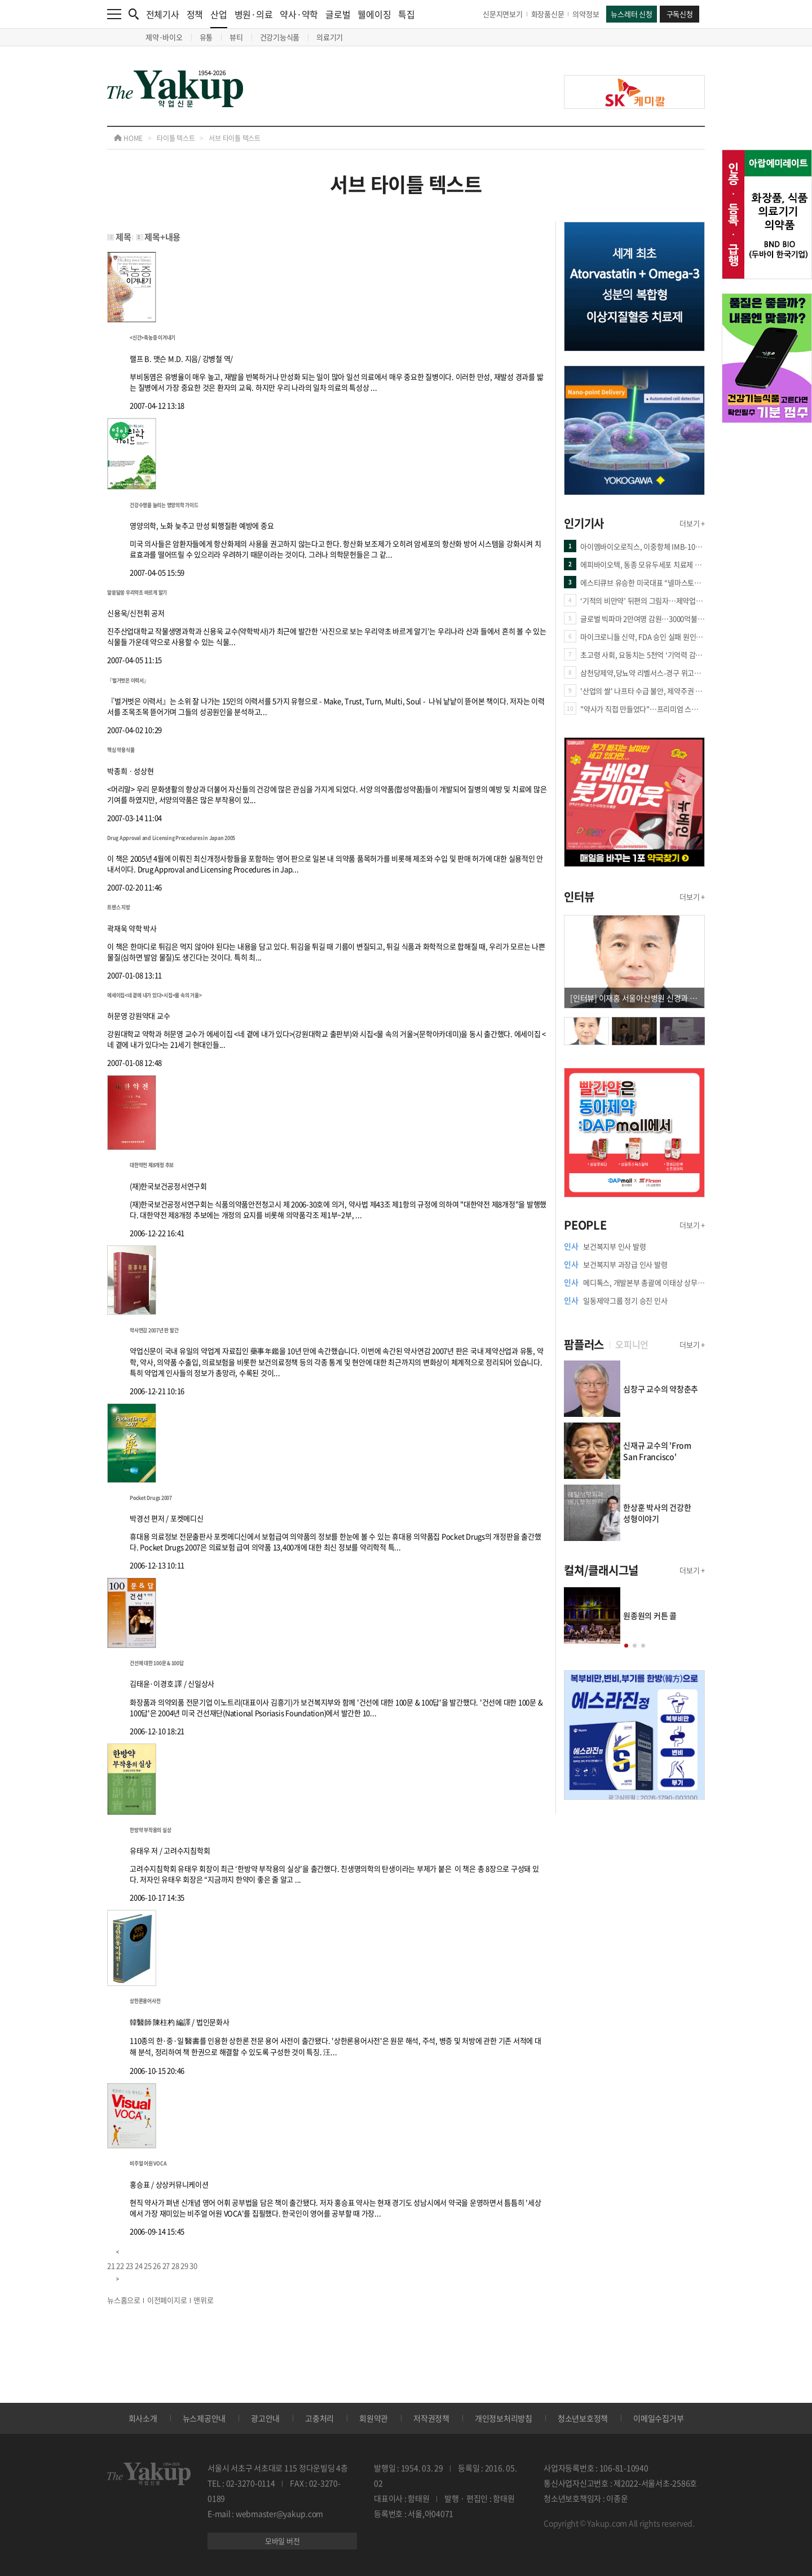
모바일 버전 (282, 2540)
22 (120, 2265)
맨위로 (203, 2300)
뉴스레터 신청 (631, 13)
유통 (206, 37)
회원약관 (373, 2418)
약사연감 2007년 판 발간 (154, 1330)
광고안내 (265, 2418)
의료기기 (329, 37)
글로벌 (337, 14)
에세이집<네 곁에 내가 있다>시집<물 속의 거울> (154, 995)
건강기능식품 (280, 37)
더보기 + (692, 523)
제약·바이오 (164, 37)
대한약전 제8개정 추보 (152, 1165)
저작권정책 (431, 2418)
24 (139, 2265)
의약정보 (585, 13)
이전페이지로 (167, 2300)
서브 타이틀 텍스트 (235, 138)
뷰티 (236, 37)
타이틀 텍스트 (176, 138)
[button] (626, 1646)
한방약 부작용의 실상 (150, 1830)
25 (148, 2265)
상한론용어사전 (145, 2001)
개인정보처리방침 (503, 2418)
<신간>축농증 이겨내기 (152, 337)
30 (193, 2265)
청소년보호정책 (583, 2418)
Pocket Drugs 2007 (151, 1497)
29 (184, 2265)
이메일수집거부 (658, 2418)
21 (111, 2265)
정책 (195, 14)
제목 (123, 236)
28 (175, 2265)
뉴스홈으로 (123, 2300)
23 (130, 2265)
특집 (406, 14)
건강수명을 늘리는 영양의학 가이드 (164, 505)
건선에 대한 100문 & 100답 (157, 1663)
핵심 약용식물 (120, 750)
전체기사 (162, 14)
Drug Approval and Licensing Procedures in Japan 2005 (171, 838)
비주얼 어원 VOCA (148, 2163)
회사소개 (143, 2418)
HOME (128, 138)
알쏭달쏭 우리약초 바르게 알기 (137, 592)
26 (157, 2265)
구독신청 (680, 13)
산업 (218, 17)
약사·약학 (299, 14)
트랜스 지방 (118, 907)
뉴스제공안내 (204, 2418)
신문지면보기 (503, 13)
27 (166, 2265)
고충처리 (319, 2418)
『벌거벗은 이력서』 (128, 680)
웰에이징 (374, 14)
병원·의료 (254, 14)
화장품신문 (547, 13)
